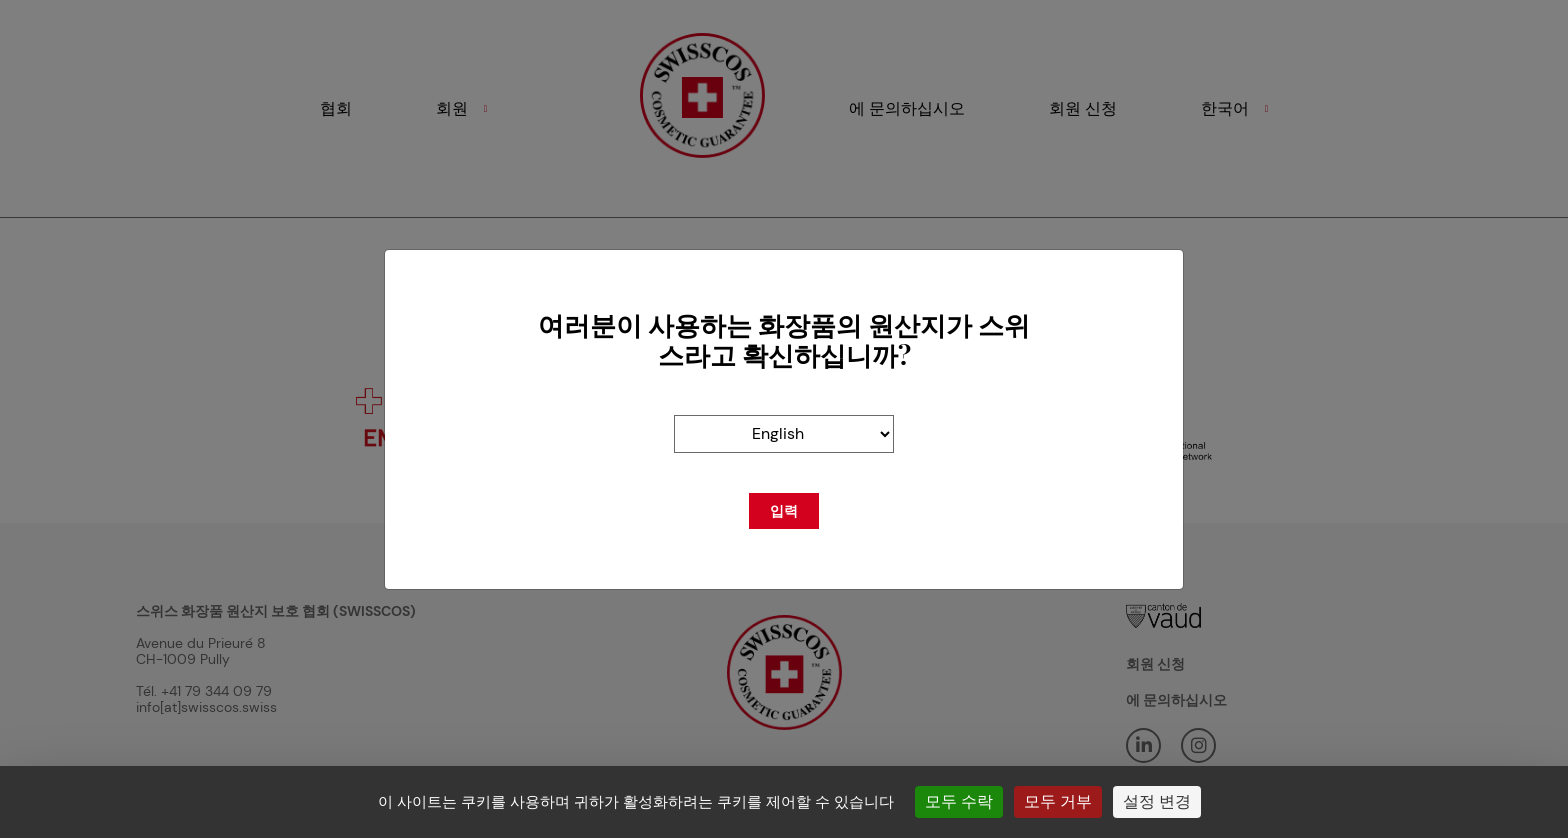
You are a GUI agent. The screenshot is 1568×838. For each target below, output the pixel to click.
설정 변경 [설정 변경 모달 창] (1157, 801)
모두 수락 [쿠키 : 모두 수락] (959, 801)
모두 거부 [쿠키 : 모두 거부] (1058, 801)
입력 (784, 511)
